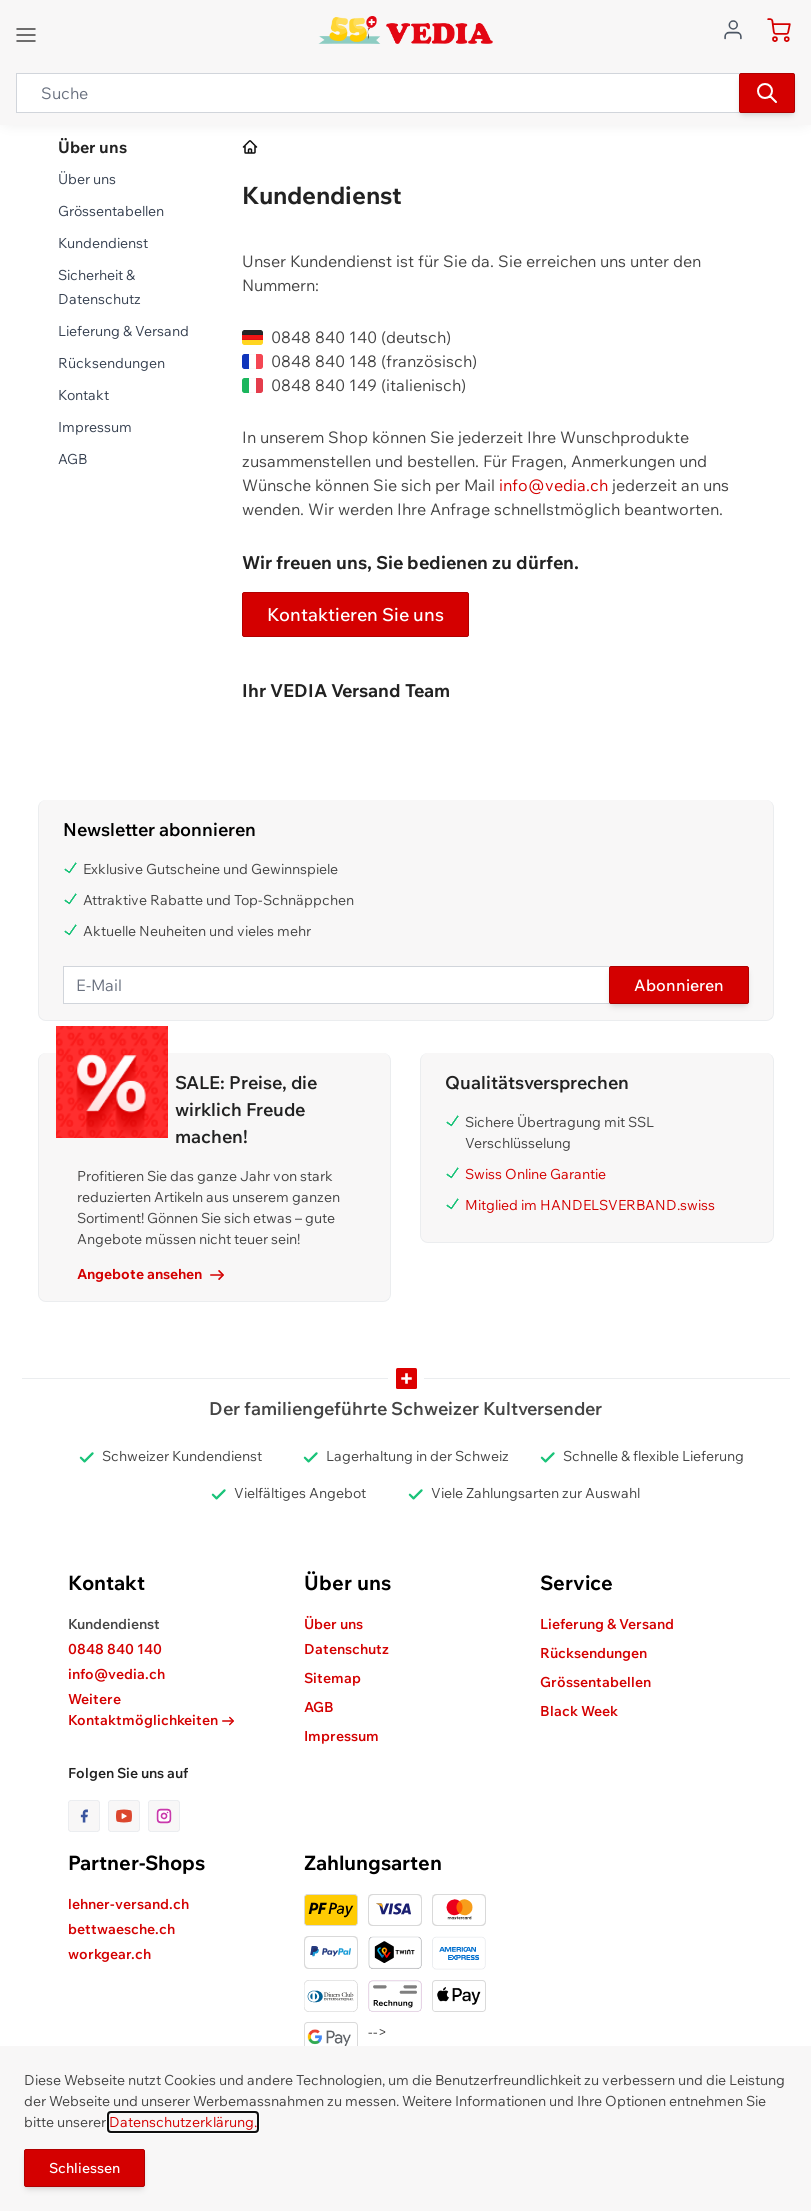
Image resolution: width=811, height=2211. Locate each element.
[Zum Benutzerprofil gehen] (739, 28)
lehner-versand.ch (128, 1904)
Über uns (87, 179)
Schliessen (84, 2168)
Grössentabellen (111, 211)
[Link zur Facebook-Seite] (88, 1816)
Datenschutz (346, 1649)
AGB (72, 459)
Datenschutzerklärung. (183, 2122)
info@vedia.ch (553, 485)
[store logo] (405, 30)
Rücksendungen (111, 363)
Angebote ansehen (150, 1274)
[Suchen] (767, 93)
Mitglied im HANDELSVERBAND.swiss (590, 1205)
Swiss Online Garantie (535, 1174)
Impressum (95, 427)
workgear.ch (109, 1954)
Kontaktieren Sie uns (355, 614)
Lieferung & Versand (123, 331)
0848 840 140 (115, 1649)
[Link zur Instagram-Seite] (164, 1816)
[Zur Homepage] (251, 148)
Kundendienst (103, 243)
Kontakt (83, 395)
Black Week (579, 1711)
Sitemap (332, 1678)
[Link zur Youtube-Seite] (128, 1816)
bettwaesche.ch (121, 1929)
